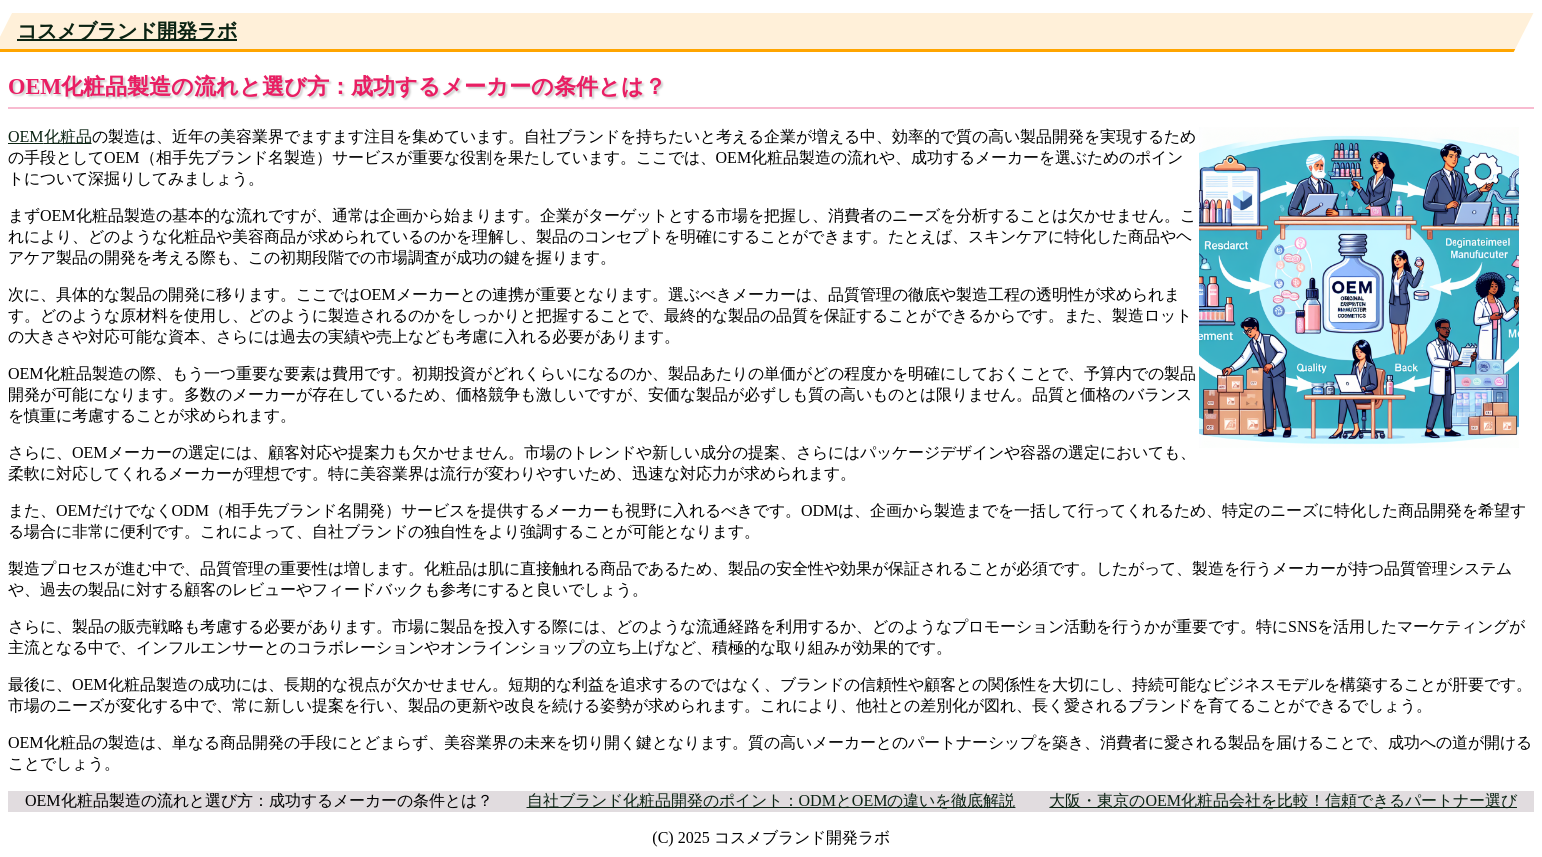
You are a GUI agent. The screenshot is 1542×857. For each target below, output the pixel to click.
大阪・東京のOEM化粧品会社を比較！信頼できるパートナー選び (1283, 800)
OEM (26, 136)
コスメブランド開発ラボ (127, 31)
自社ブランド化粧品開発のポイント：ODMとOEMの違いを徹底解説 (771, 800)
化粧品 (68, 136)
